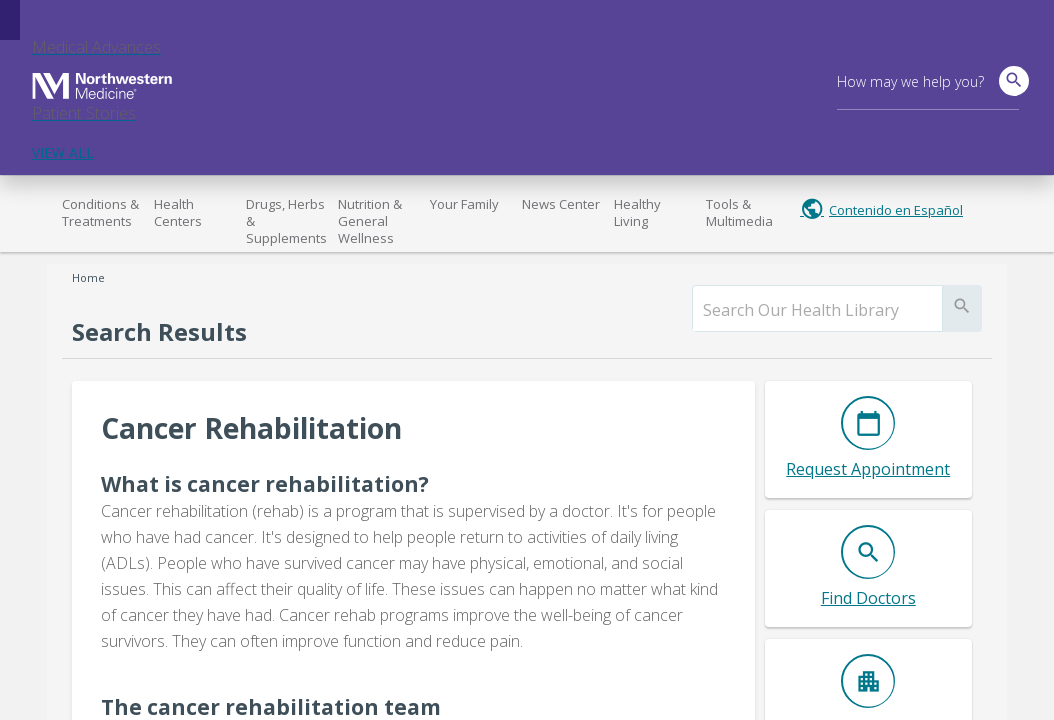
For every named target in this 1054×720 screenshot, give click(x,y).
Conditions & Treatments (100, 212)
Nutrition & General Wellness (370, 221)
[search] (817, 310)
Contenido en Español (896, 210)
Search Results (159, 331)
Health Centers (178, 212)
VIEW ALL (63, 152)
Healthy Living (637, 212)
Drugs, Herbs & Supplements (286, 221)
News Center (561, 204)
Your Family (464, 204)
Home (88, 277)
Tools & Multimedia (739, 212)
